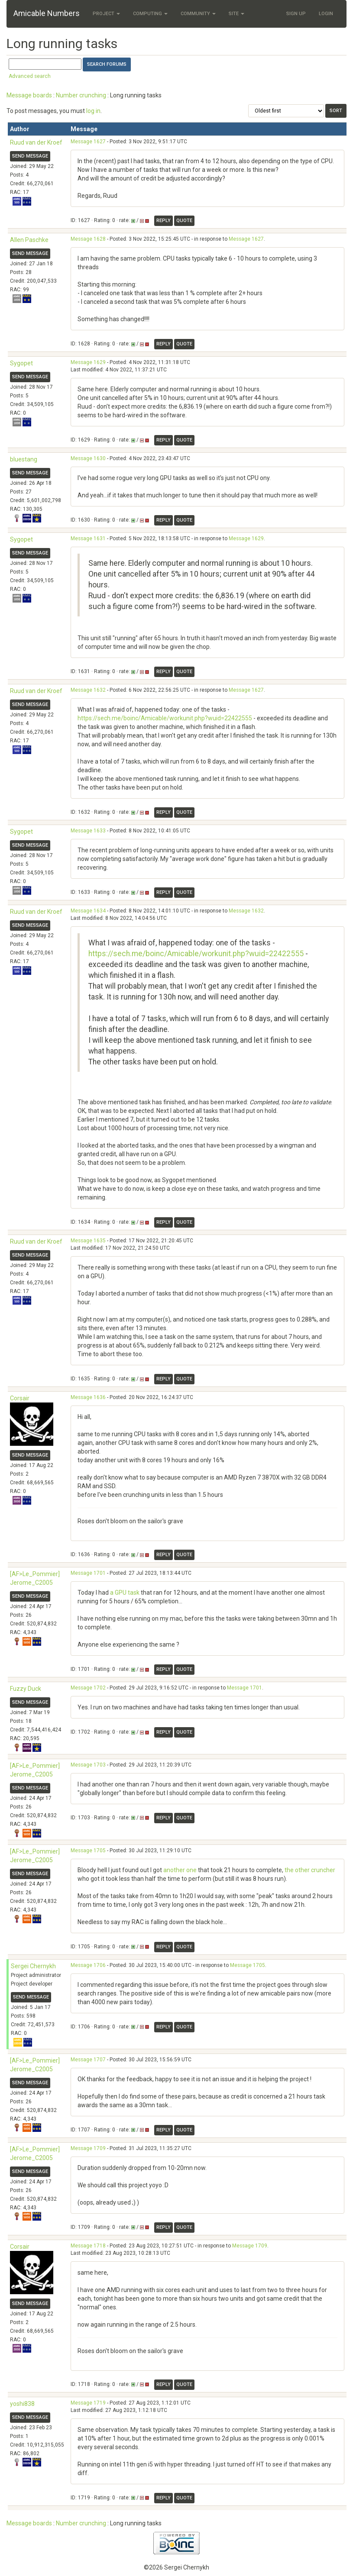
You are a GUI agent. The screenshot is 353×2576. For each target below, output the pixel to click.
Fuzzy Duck (25, 1688)
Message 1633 (88, 831)
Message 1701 (88, 1573)
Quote (184, 220)
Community (198, 13)
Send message (30, 156)
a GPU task (124, 1592)
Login (326, 13)
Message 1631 (88, 538)
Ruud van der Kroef (36, 142)
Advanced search (30, 76)
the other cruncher (310, 1870)
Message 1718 (88, 2246)
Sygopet (21, 363)
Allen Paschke (29, 239)
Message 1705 (88, 1850)
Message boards (29, 95)
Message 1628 (88, 239)
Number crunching (81, 95)
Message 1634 (88, 911)
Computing (150, 13)
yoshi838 (22, 2403)
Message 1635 (88, 1241)
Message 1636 (88, 1397)
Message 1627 (88, 142)
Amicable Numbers (46, 13)
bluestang (23, 459)
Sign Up (296, 13)
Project (106, 13)
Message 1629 (88, 362)
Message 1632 (88, 690)
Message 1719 (88, 2403)
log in (93, 110)
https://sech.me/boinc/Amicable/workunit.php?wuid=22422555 (165, 718)
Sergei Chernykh (33, 1966)
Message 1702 (88, 1688)
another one (180, 1870)
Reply (163, 220)
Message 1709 (88, 2148)
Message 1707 (88, 2060)
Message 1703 (88, 1765)
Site (236, 13)
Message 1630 (88, 458)
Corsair (19, 1398)
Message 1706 (88, 1965)
